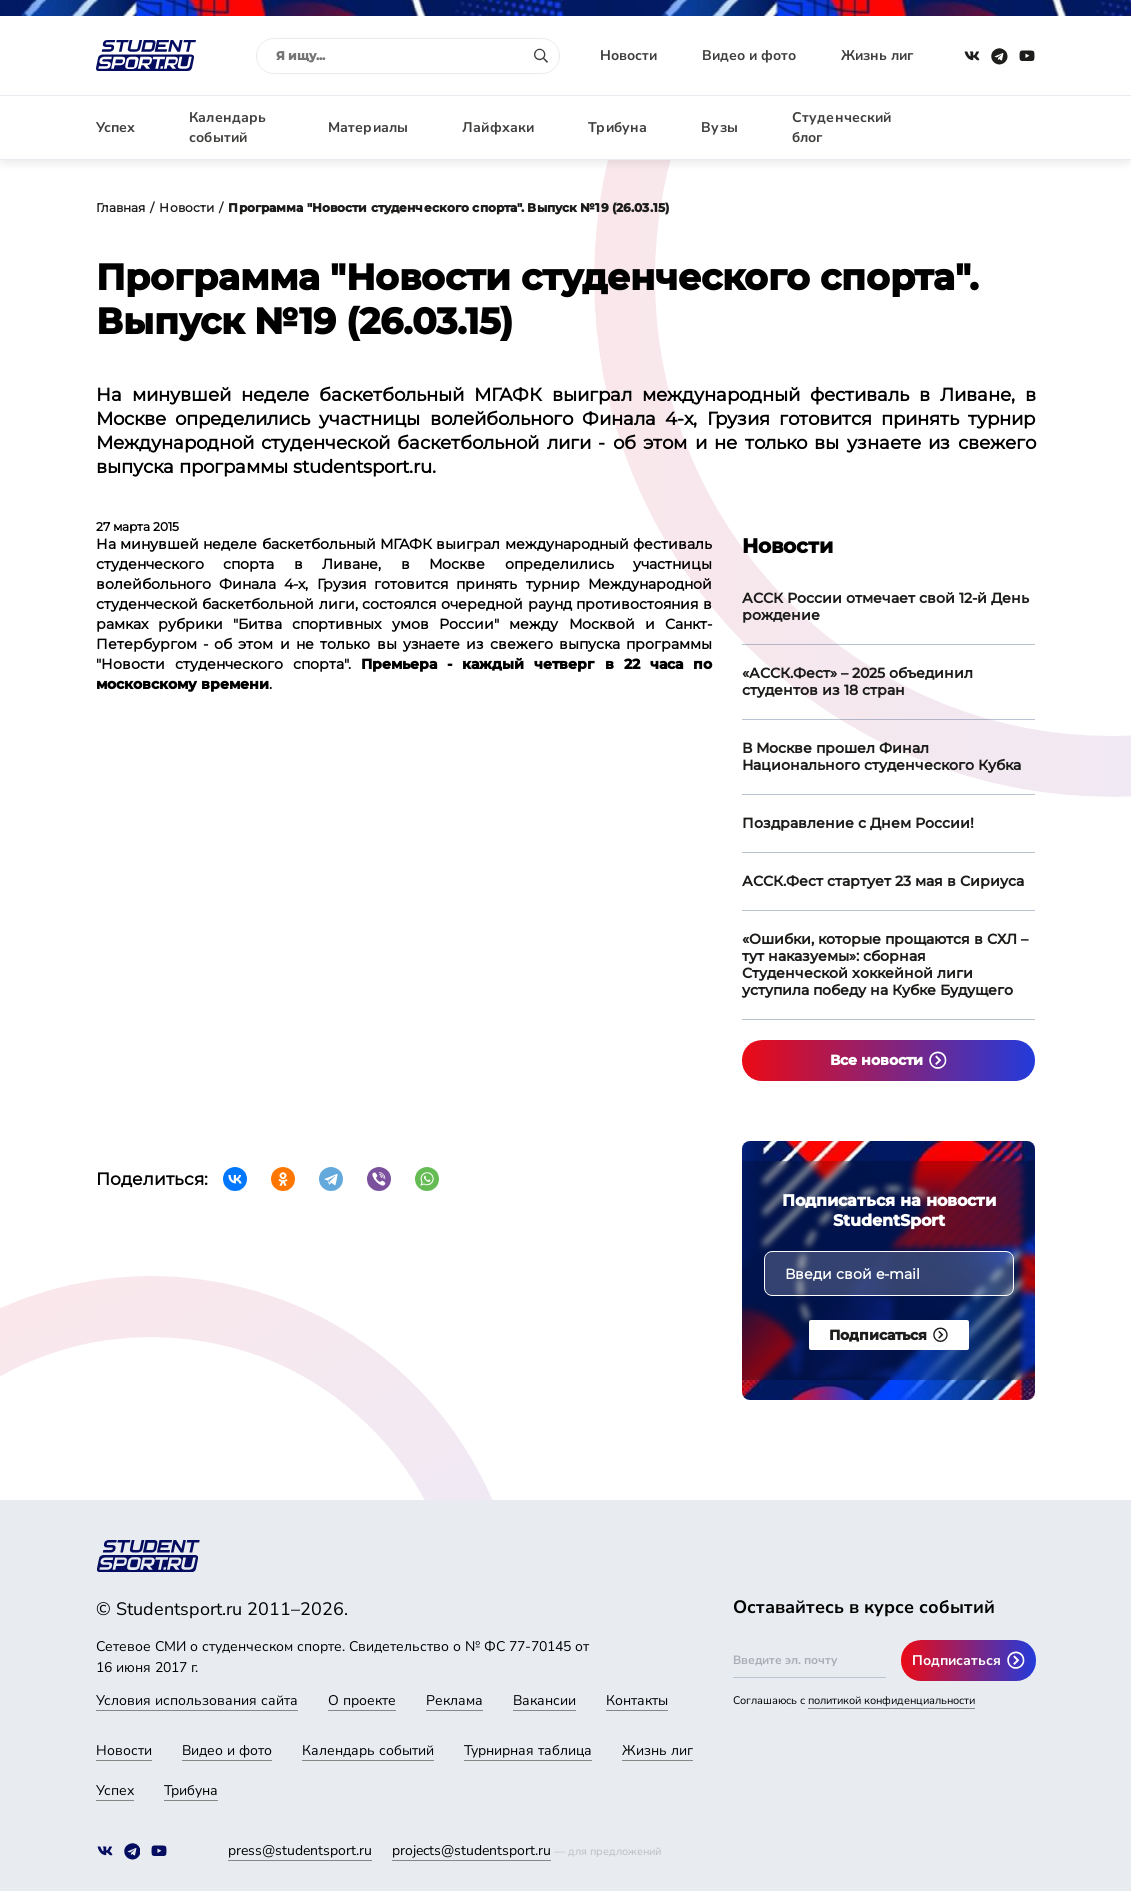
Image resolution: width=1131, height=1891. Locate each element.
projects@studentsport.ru (471, 1850)
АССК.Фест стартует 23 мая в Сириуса (883, 881)
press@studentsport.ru (300, 1850)
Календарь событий (227, 127)
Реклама (454, 1700)
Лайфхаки (498, 127)
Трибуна (617, 127)
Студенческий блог (842, 127)
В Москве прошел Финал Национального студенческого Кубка (881, 756)
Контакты (637, 1700)
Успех (116, 127)
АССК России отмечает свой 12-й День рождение (885, 606)
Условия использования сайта (197, 1700)
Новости (628, 55)
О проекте (362, 1700)
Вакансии (544, 1700)
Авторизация (991, 127)
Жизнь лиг (877, 55)
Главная (121, 207)
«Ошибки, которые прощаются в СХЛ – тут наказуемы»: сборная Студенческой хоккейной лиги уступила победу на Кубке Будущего (885, 964)
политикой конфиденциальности (891, 1700)
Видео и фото (749, 55)
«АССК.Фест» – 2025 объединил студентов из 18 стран (857, 681)
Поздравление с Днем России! (858, 823)
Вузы (719, 127)
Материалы (368, 127)
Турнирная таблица (528, 1750)
